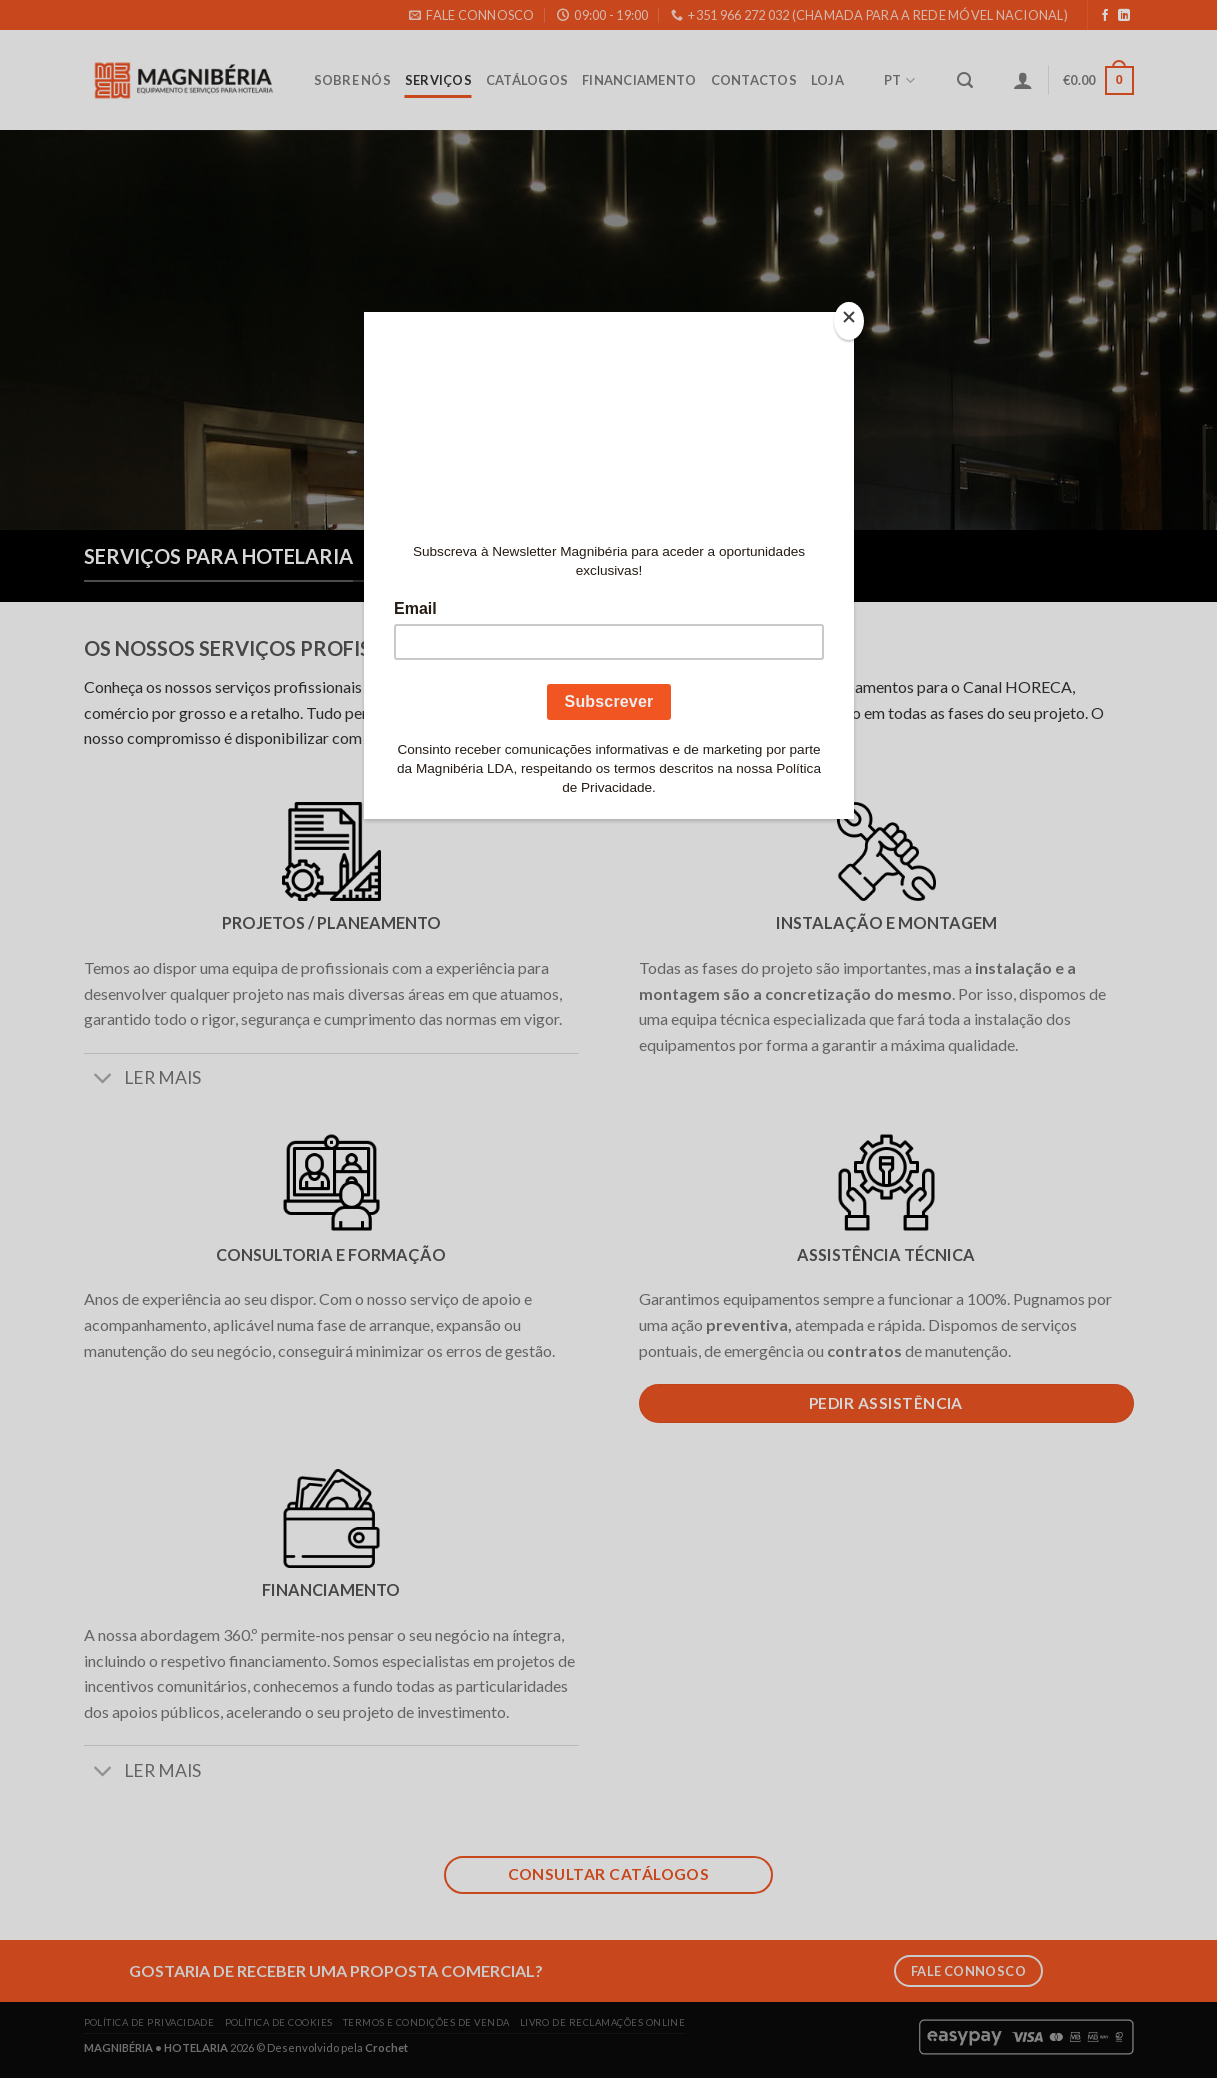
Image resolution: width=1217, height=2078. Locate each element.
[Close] (849, 321)
